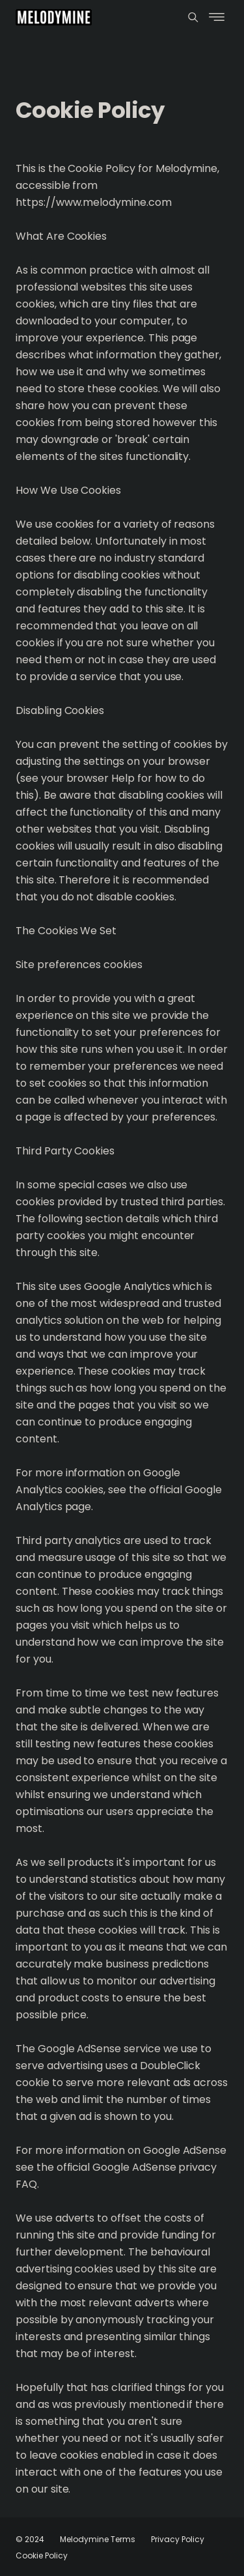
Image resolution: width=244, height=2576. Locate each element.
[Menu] (193, 17)
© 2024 (30, 2539)
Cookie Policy (42, 2555)
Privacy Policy (177, 2539)
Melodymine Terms (97, 2539)
